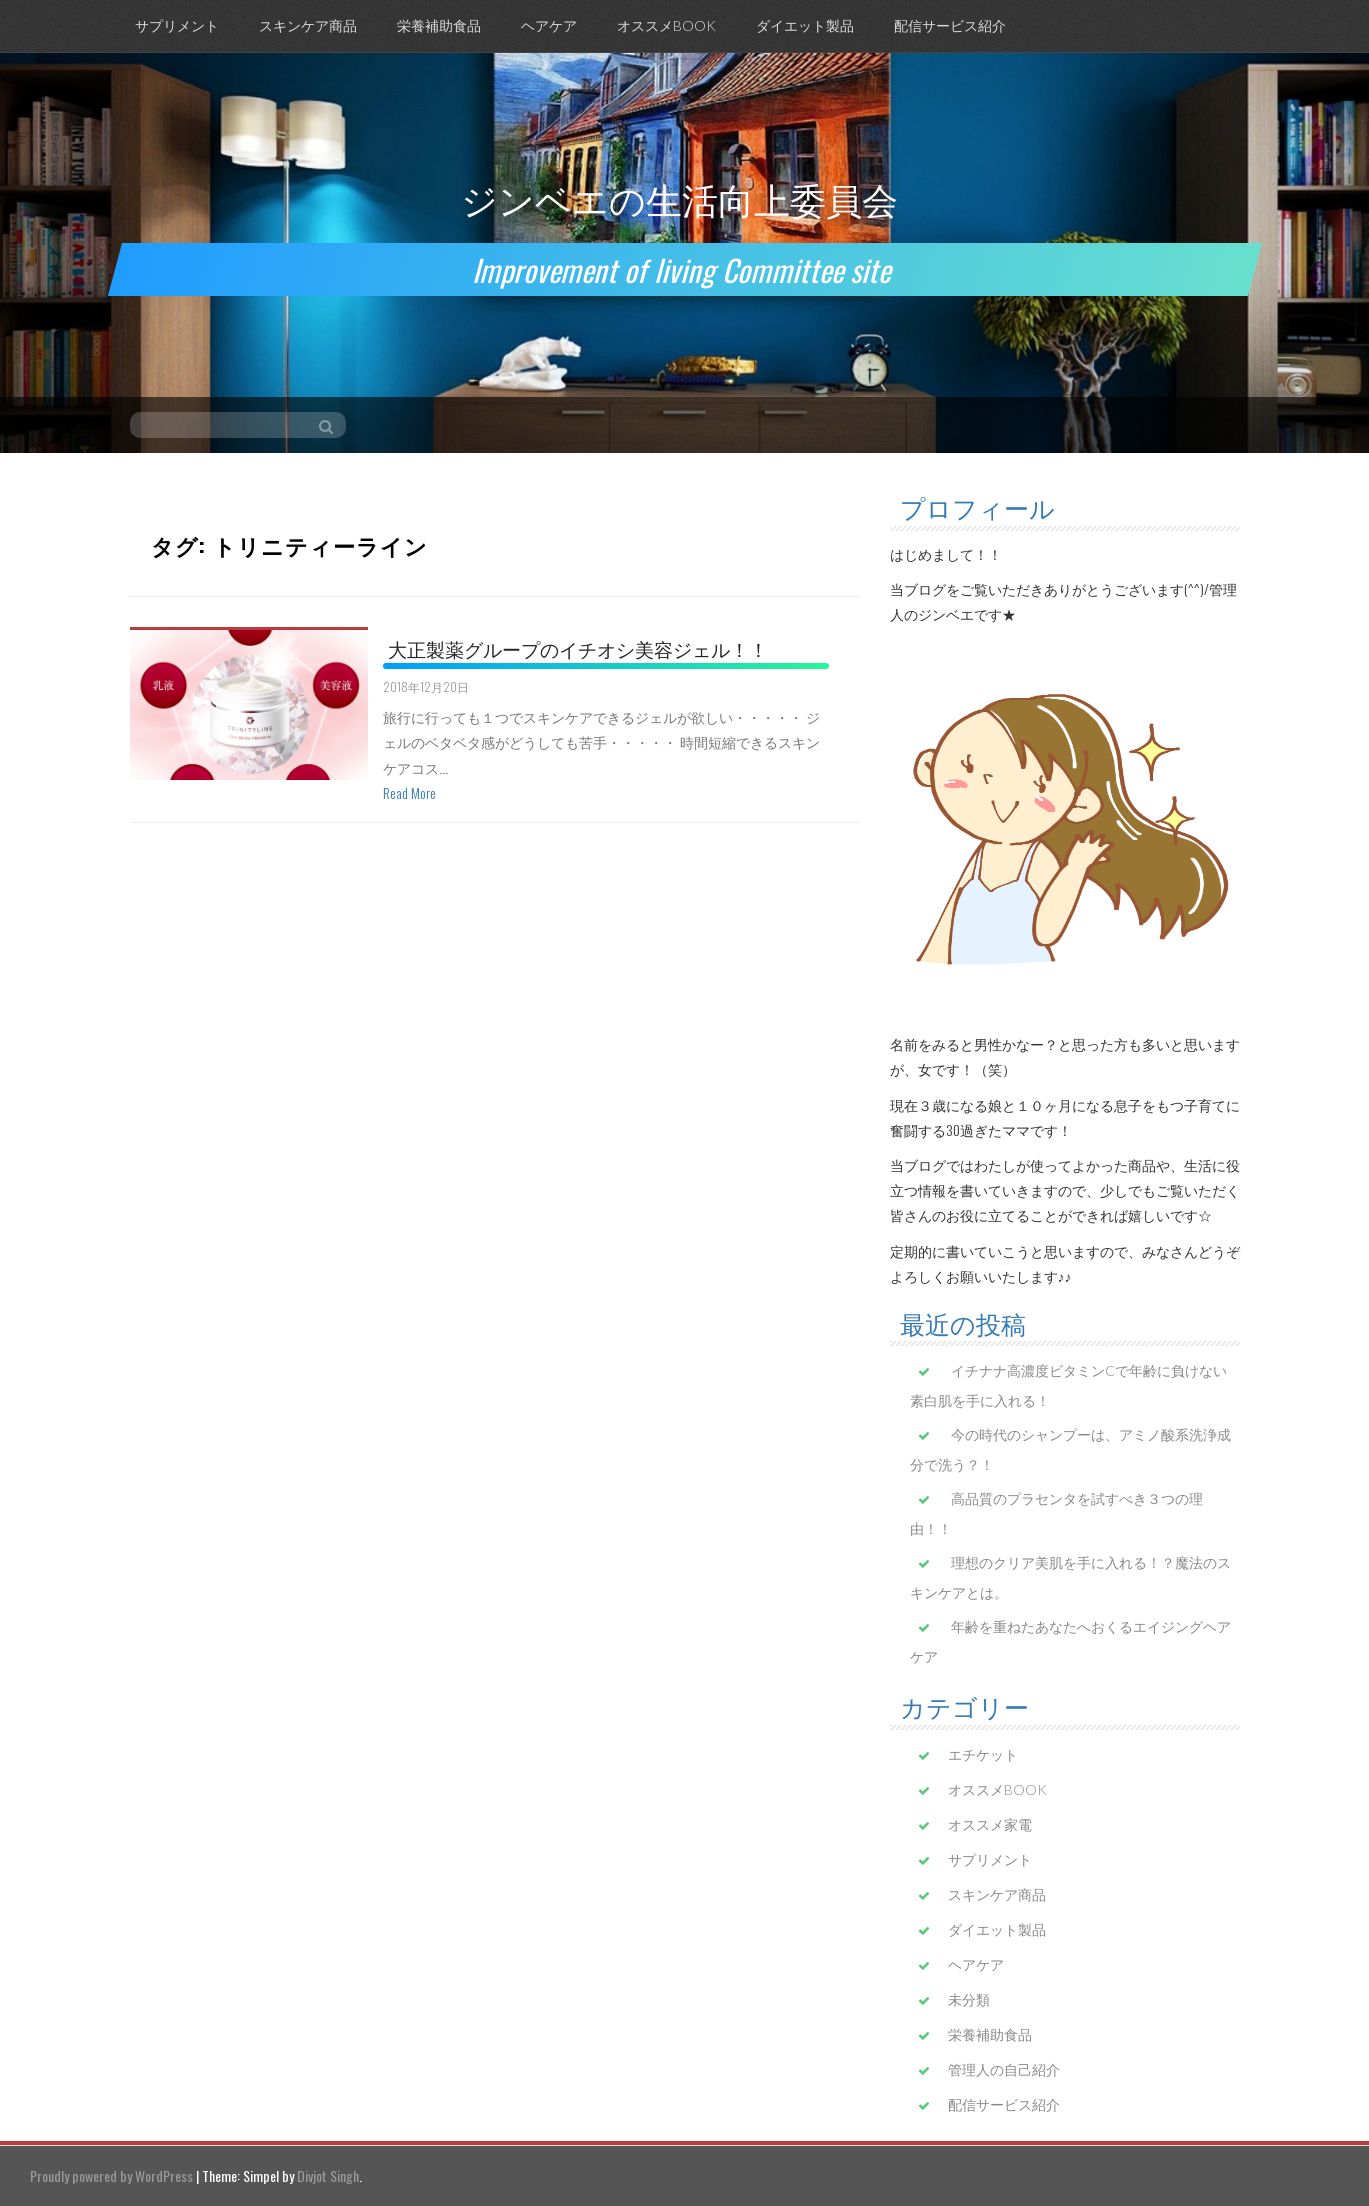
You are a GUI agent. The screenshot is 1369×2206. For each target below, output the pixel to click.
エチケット (983, 1754)
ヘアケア (549, 25)
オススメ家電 (990, 1824)
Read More (409, 792)
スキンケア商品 (308, 25)
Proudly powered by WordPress (111, 2175)
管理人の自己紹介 (1004, 2069)
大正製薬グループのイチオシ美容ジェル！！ (578, 648)
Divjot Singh (328, 2175)
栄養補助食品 (439, 25)
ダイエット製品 (805, 25)
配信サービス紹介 (950, 25)
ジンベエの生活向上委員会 (679, 197)
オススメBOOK (666, 25)
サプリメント (177, 25)
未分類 (969, 1999)
